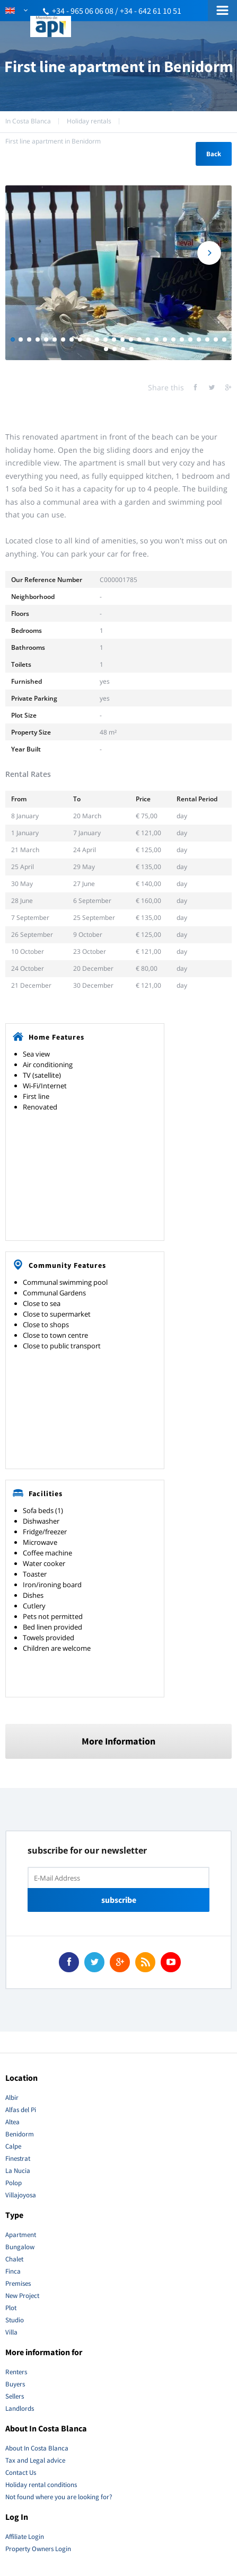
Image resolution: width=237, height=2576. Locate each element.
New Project (22, 2295)
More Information (118, 1741)
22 (190, 339)
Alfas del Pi (20, 2109)
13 (114, 339)
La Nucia (17, 2170)
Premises (18, 2283)
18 (156, 339)
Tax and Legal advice (35, 2460)
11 (97, 339)
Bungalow (19, 2246)
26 (224, 339)
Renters (16, 2371)
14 (122, 339)
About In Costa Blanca (36, 2448)
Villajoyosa (20, 2194)
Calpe (13, 2146)
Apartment (20, 2234)
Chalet (14, 2259)
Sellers (14, 2396)
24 (207, 339)
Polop (13, 2182)
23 (199, 339)
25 (216, 339)
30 (131, 349)
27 (106, 349)
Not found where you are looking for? (58, 2496)
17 (148, 339)
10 (88, 339)
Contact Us (20, 2472)
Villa (11, 2332)
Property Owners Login (38, 2548)
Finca (13, 2271)
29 (123, 349)
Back (213, 153)
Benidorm (19, 2134)
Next (209, 253)
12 (105, 339)
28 (114, 349)
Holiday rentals (89, 121)
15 (131, 339)
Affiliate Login (24, 2536)
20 (173, 339)
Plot (10, 2307)
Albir (12, 2097)
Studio (14, 2319)
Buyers (15, 2384)
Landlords (19, 2408)
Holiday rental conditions (41, 2484)
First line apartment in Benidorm (53, 141)
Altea (12, 2121)
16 (139, 339)
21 (182, 339)
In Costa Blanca (28, 121)
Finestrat (17, 2158)
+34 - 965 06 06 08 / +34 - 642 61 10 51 (116, 10)
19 (165, 339)
